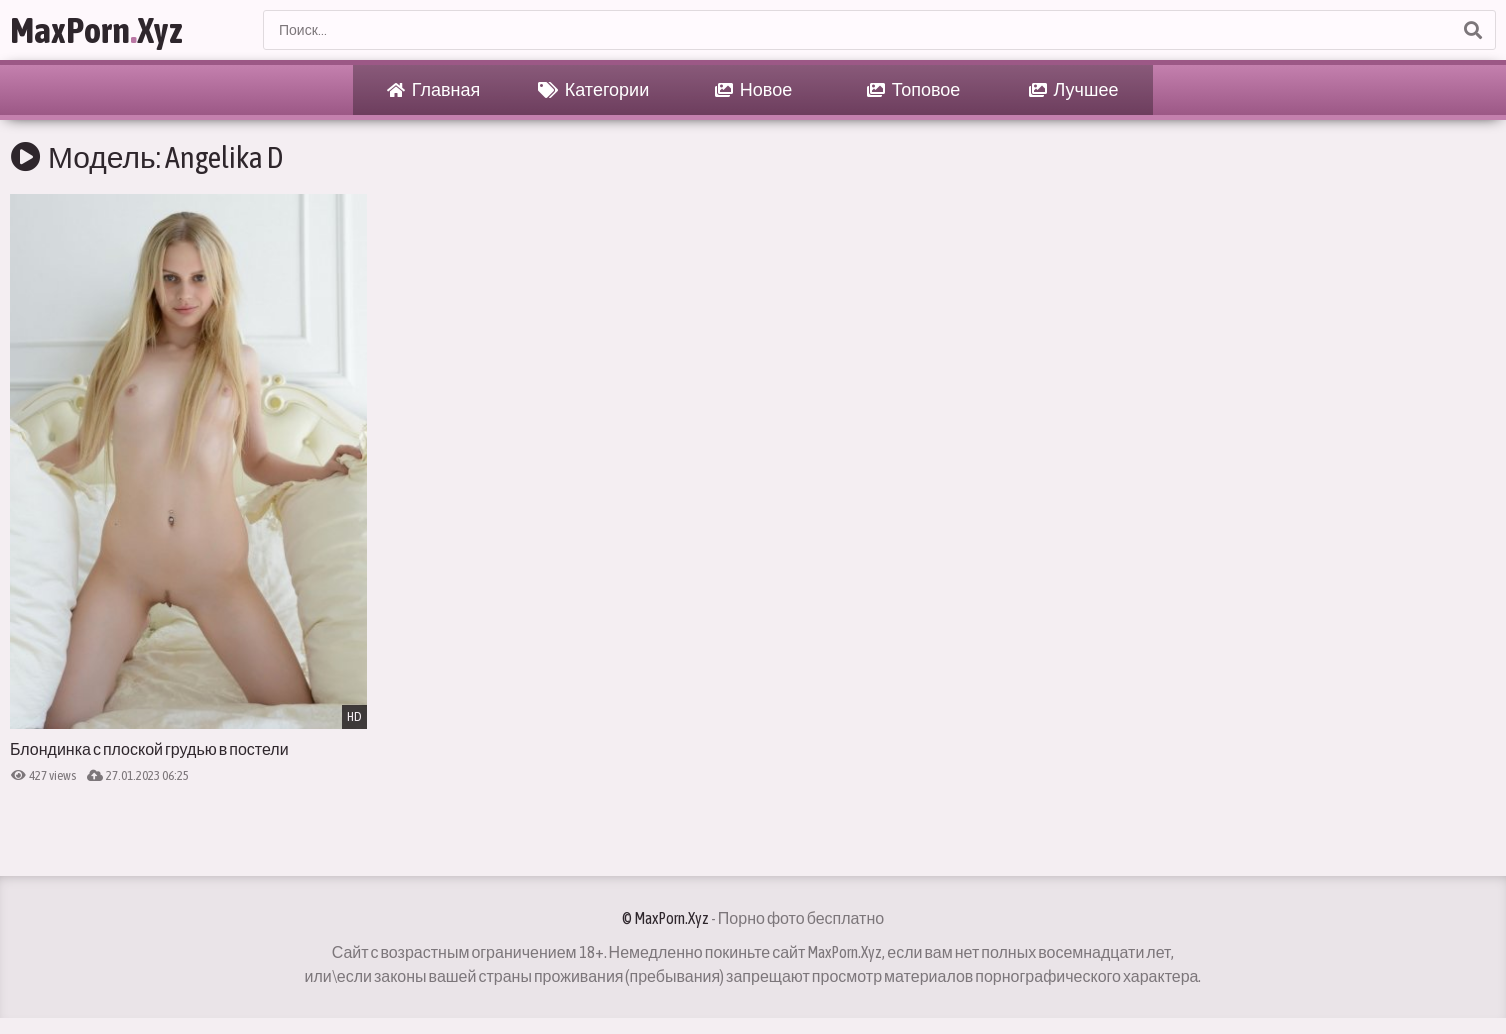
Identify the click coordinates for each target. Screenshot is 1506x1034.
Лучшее (1074, 90)
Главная (434, 90)
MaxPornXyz (96, 30)
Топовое (914, 90)
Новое (753, 90)
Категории (593, 90)
